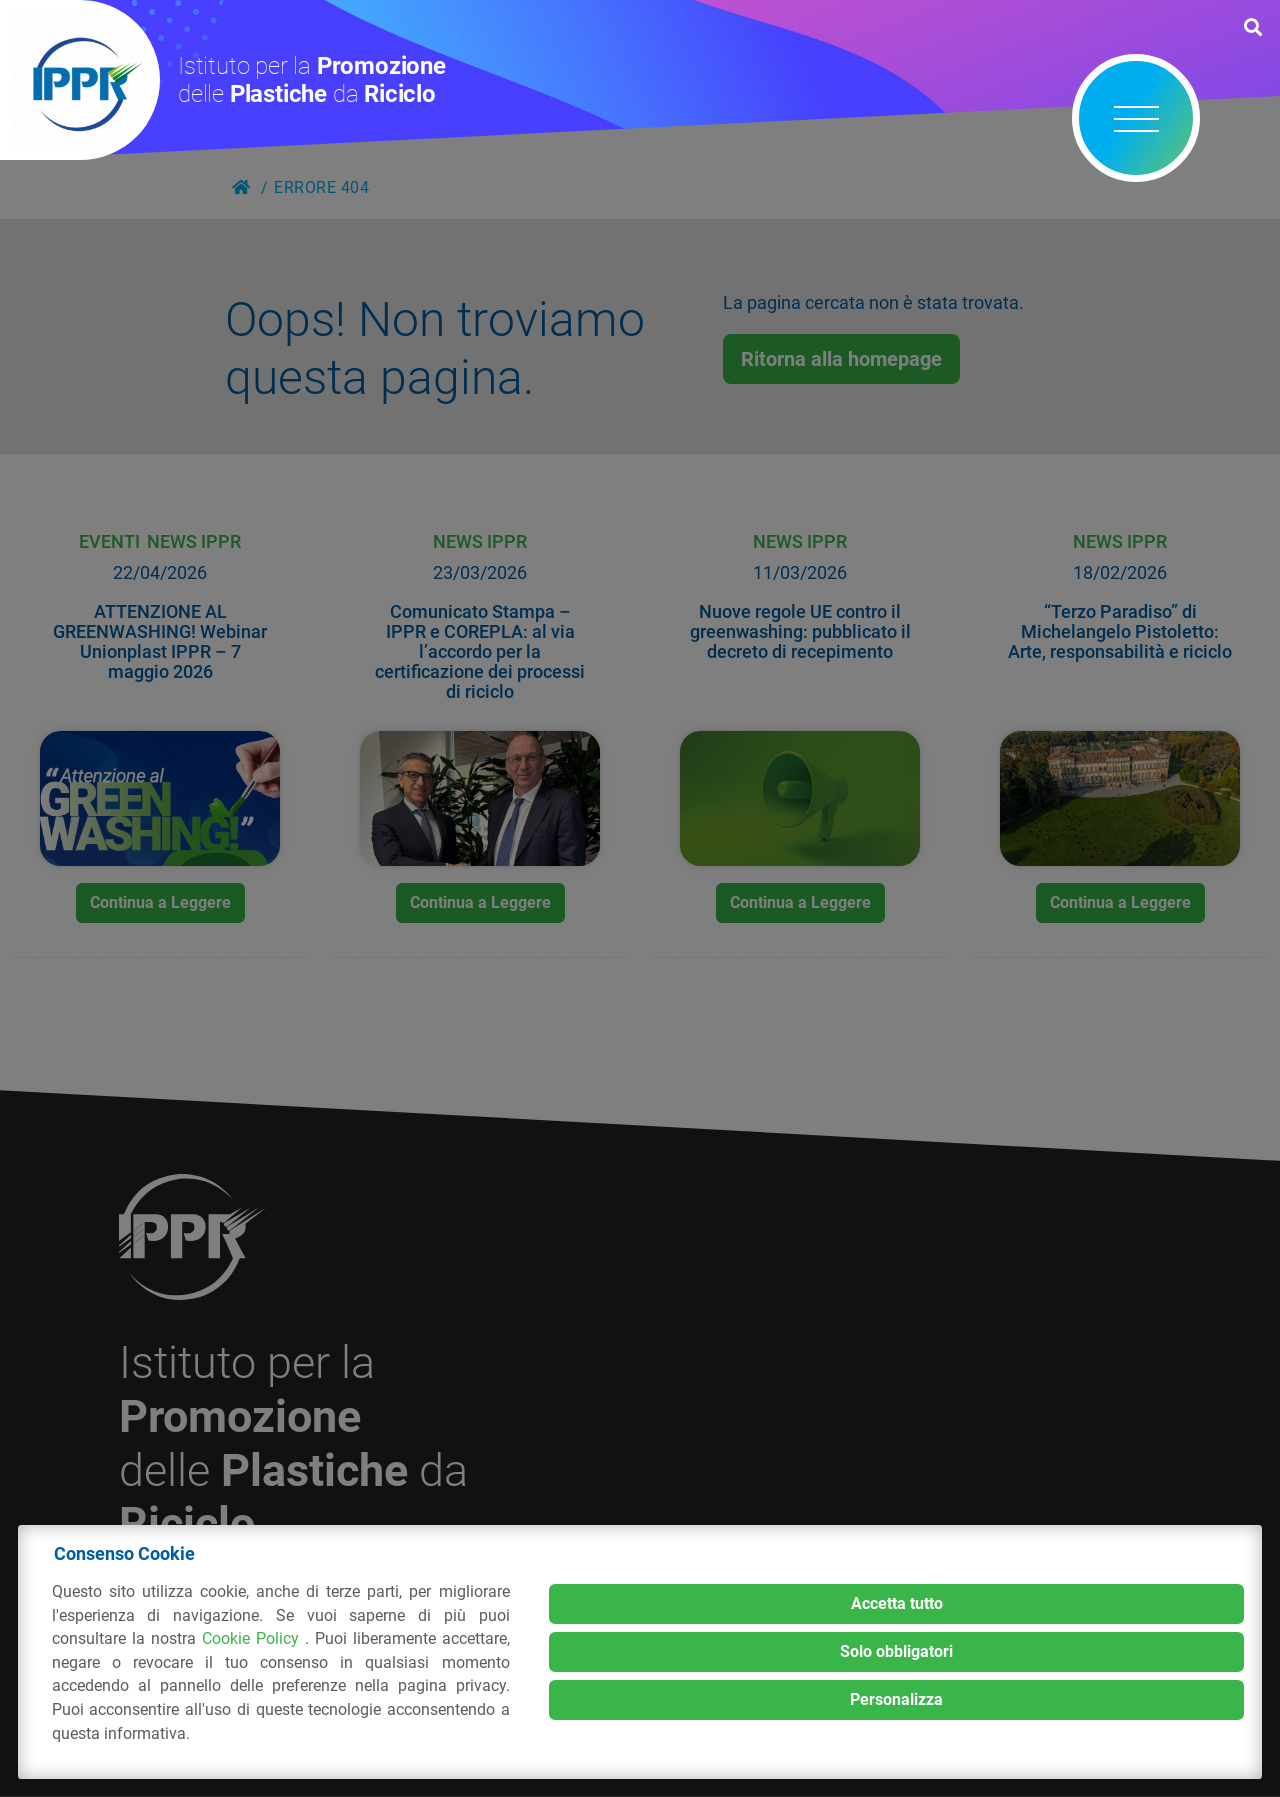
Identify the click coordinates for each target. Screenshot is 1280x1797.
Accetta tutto (897, 1603)
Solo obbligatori (896, 1651)
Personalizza (896, 1699)
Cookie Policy (253, 1638)
